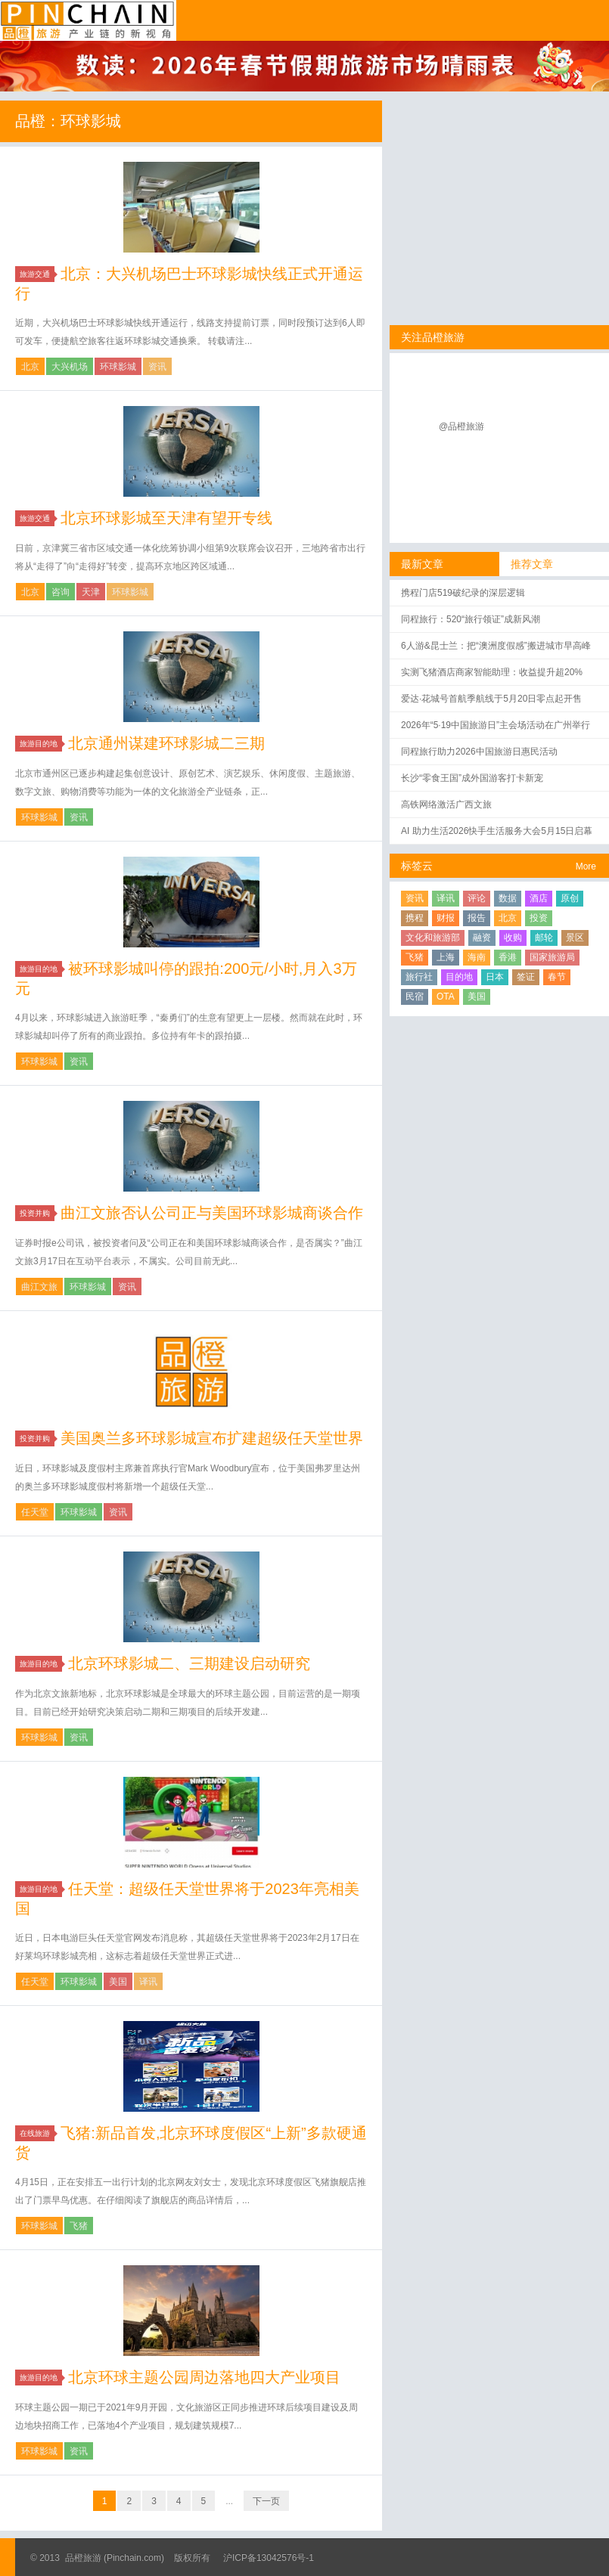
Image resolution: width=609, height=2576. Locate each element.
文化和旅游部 (432, 937)
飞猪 (79, 2226)
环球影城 (118, 366)
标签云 (417, 866)
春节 (557, 977)
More (586, 866)
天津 (91, 592)
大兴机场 (69, 366)
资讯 (157, 366)
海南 (477, 957)
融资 (482, 937)
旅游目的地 (41, 743)
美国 (118, 1981)
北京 (30, 366)
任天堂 (34, 1512)
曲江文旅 (39, 1287)
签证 (526, 977)
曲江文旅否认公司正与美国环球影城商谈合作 (212, 1212)
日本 (495, 977)
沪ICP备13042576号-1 (268, 2558)
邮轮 (544, 937)
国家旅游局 (552, 957)
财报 (446, 918)
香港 (508, 957)
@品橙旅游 (461, 426)
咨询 (60, 592)
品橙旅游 (88, 20)
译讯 (148, 1981)
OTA (446, 996)
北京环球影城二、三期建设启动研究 (189, 1663)
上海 (446, 957)
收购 (513, 937)
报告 (477, 918)
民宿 (414, 996)
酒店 (539, 898)
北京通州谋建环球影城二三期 (166, 743)
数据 (508, 898)
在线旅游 (37, 2133)
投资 (539, 918)
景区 (575, 937)
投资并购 (37, 1213)
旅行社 (419, 977)
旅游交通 (37, 274)
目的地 (459, 977)
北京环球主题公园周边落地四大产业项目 (204, 2377)
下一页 (266, 2501)
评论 (477, 898)
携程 (414, 918)
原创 (570, 898)
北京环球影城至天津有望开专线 (166, 518)
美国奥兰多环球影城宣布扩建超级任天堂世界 (212, 1438)
